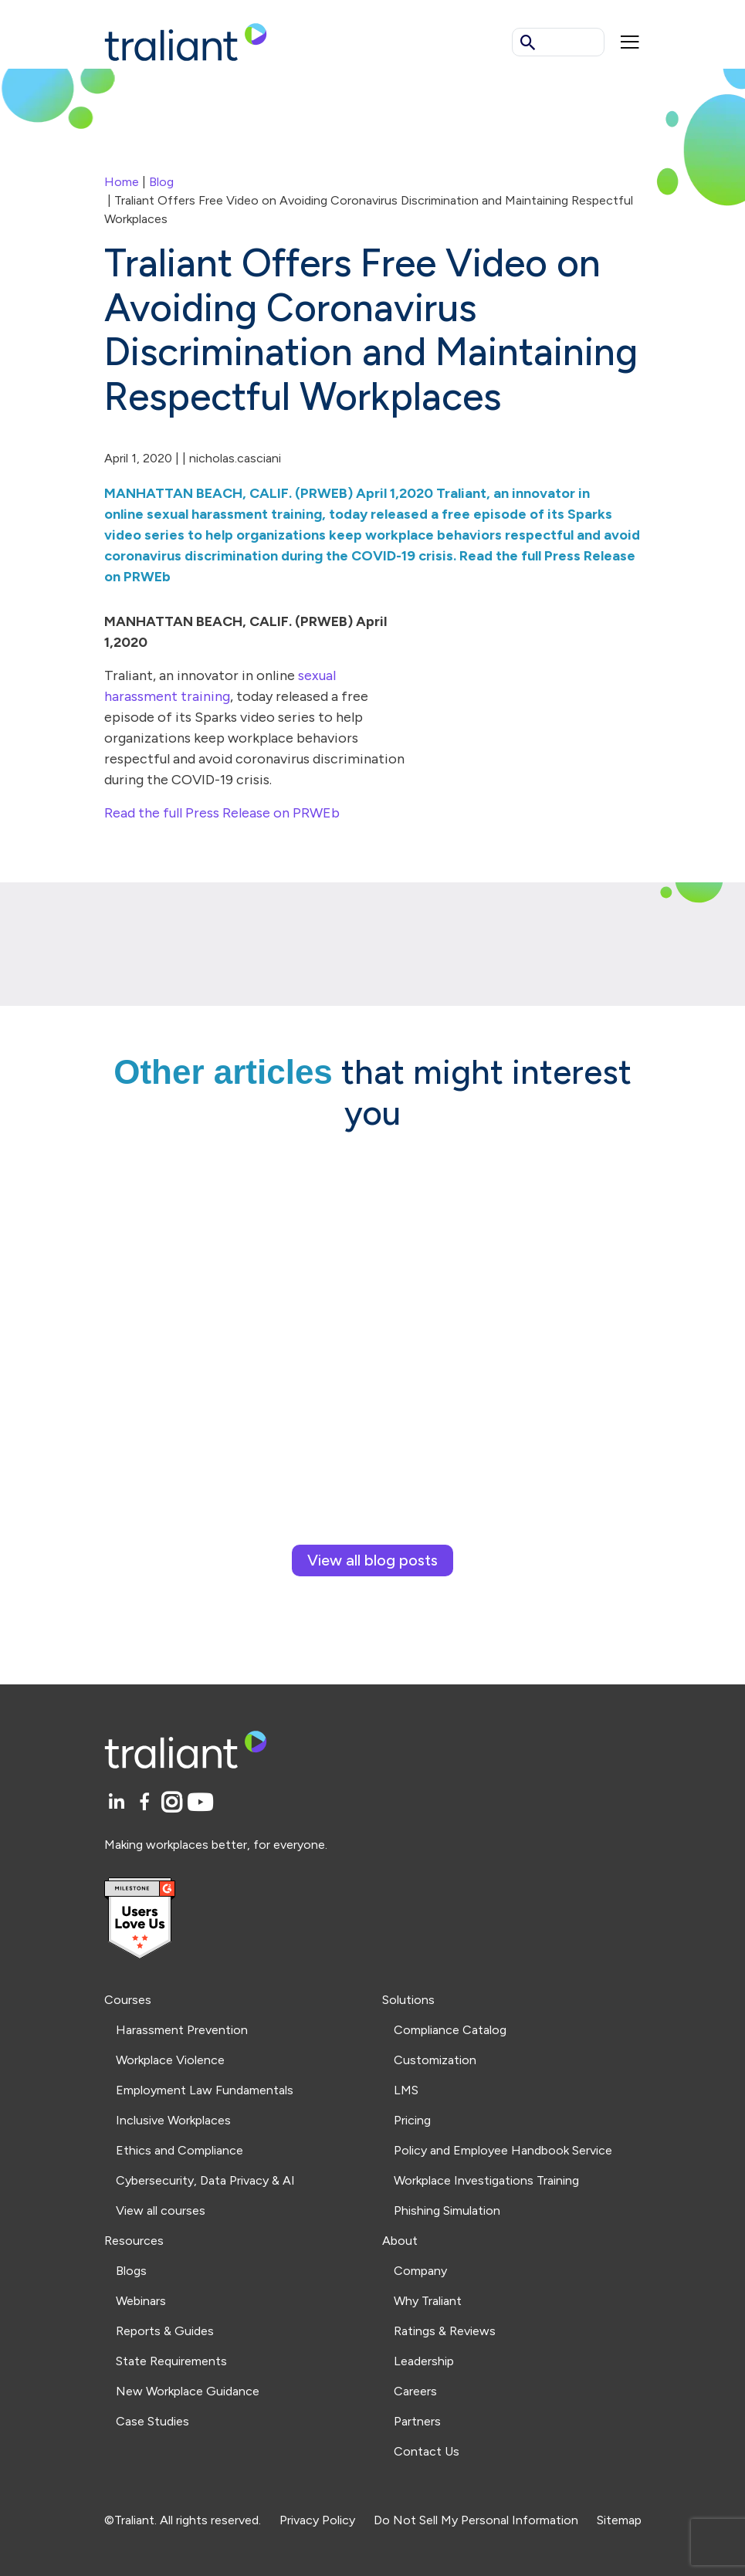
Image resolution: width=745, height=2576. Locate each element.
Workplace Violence (170, 2060)
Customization (435, 2060)
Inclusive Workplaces (173, 2120)
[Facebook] (147, 1803)
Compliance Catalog (450, 2030)
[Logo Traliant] (185, 41)
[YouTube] (200, 1803)
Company (420, 2270)
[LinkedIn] (118, 1803)
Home (121, 181)
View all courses (160, 2210)
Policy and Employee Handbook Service (503, 2150)
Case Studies (152, 2421)
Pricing (412, 2120)
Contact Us (426, 2451)
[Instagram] (174, 1803)
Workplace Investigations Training (486, 2180)
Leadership (424, 2361)
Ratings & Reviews (445, 2331)
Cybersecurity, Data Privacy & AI (205, 2180)
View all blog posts (372, 1560)
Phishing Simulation (447, 2210)
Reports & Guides (165, 2331)
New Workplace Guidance (187, 2391)
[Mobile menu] (630, 42)
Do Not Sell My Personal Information (476, 2520)
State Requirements (171, 2361)
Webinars (141, 2300)
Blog (161, 181)
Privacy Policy (317, 2520)
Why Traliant (428, 2300)
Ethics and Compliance (179, 2150)
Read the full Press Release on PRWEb (222, 812)
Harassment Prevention (182, 2030)
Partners (417, 2421)
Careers (415, 2391)
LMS (406, 2090)
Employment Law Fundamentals (204, 2090)
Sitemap (619, 2520)
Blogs (131, 2270)
